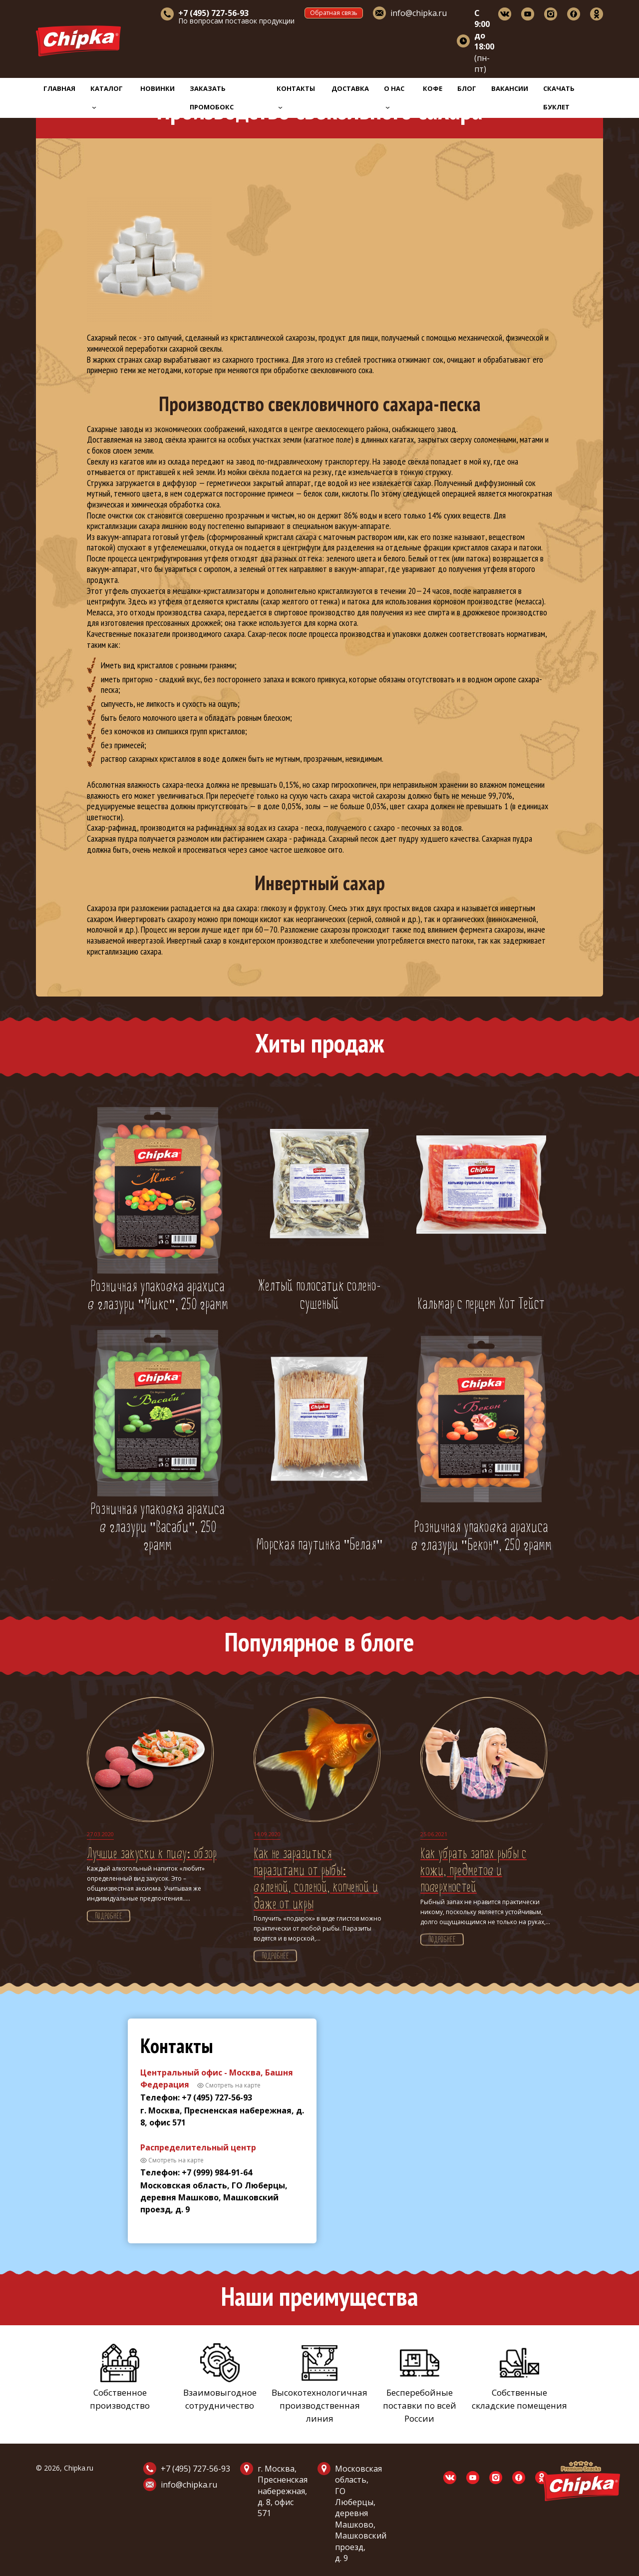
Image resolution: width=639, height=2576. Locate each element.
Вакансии (509, 88)
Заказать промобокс (212, 97)
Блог (466, 88)
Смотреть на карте (233, 2085)
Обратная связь (333, 12)
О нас (394, 96)
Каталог (106, 96)
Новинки (157, 88)
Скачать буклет (559, 97)
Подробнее (108, 1917)
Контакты (296, 96)
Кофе (432, 88)
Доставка (350, 88)
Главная (59, 88)
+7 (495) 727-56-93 (195, 2468)
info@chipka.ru (418, 12)
